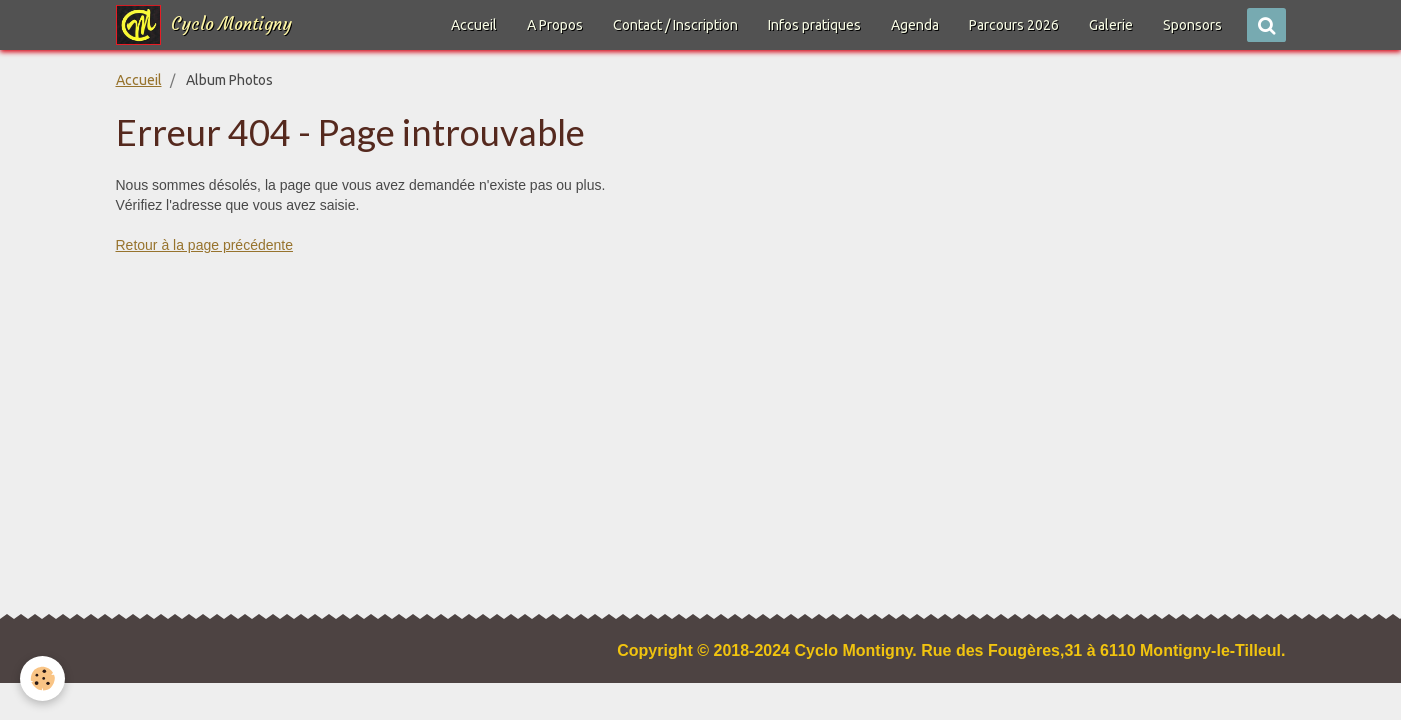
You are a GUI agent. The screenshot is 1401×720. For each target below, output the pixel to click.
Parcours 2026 (1014, 25)
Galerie (1111, 25)
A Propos (555, 25)
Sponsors (1192, 25)
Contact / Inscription (675, 25)
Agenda (915, 25)
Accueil (474, 25)
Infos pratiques (814, 25)
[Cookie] (42, 678)
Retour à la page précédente (204, 245)
